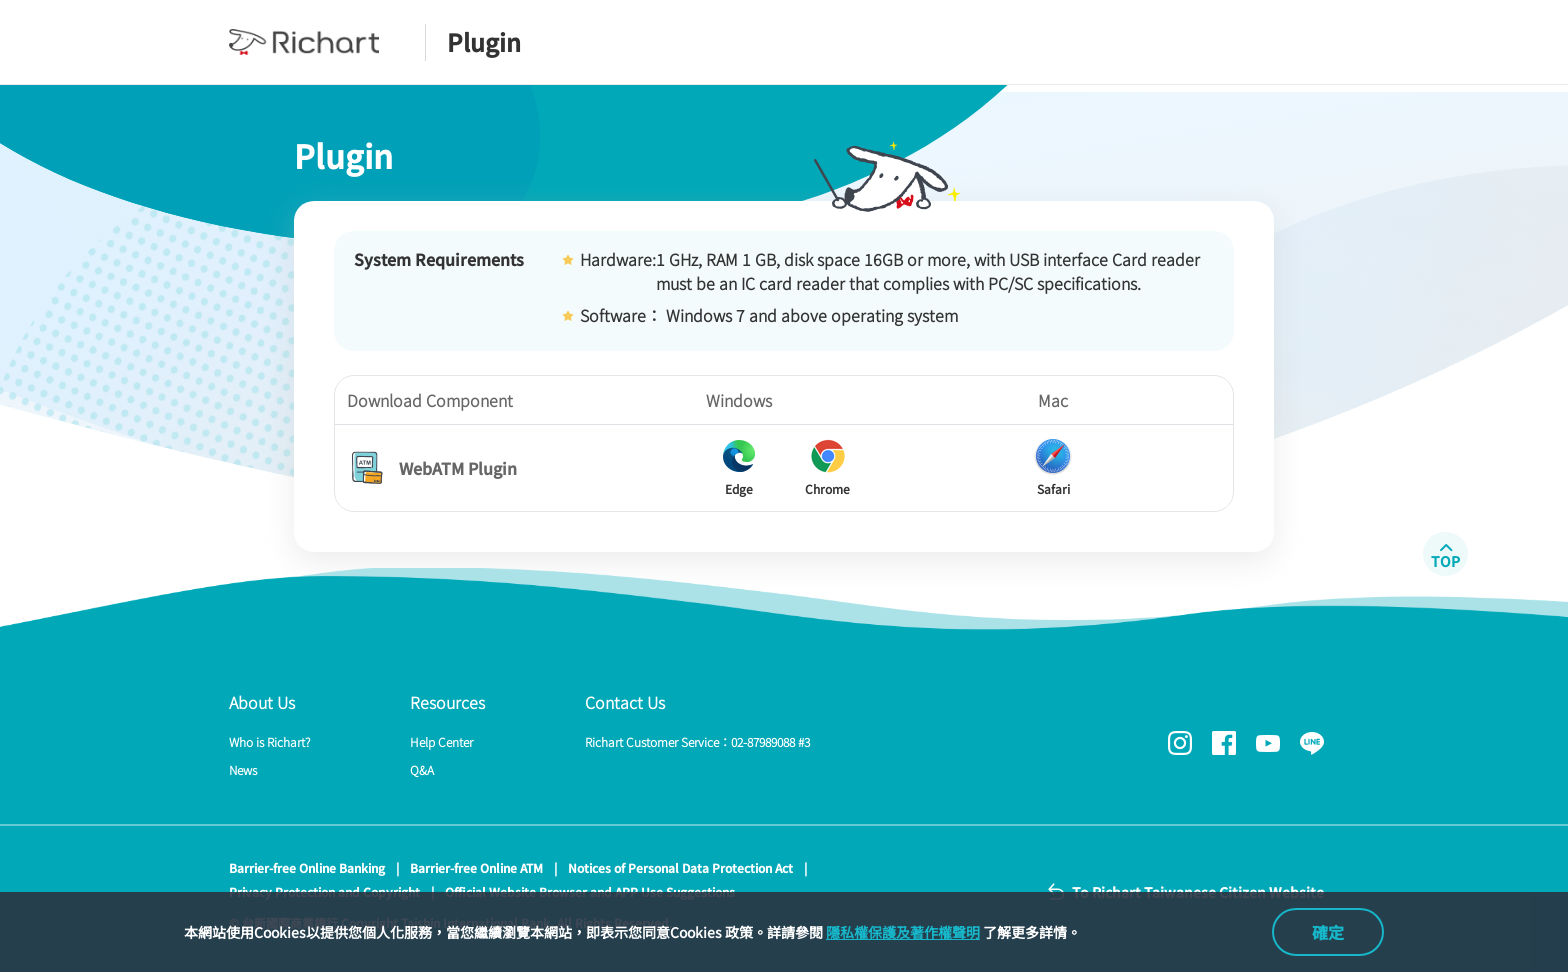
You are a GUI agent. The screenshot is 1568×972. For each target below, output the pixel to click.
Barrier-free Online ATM (476, 867)
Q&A (422, 769)
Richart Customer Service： (697, 741)
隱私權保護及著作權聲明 (903, 932)
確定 (1328, 932)
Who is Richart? (269, 741)
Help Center (441, 741)
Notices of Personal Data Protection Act (680, 867)
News (243, 769)
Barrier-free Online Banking (307, 867)
